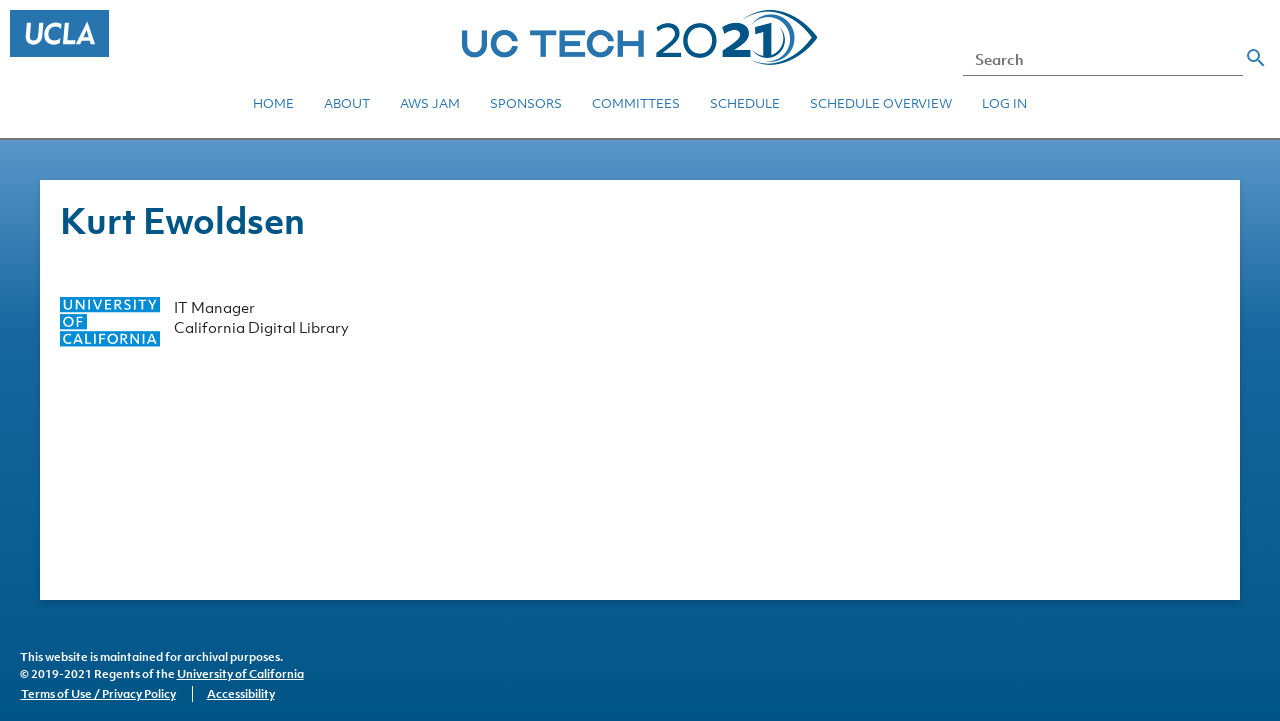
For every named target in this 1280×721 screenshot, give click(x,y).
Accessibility (241, 694)
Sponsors (526, 103)
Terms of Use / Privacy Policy (98, 694)
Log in (1004, 103)
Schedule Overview (881, 103)
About (347, 103)
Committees (636, 103)
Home (273, 103)
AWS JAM (430, 103)
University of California (240, 674)
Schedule (745, 103)
